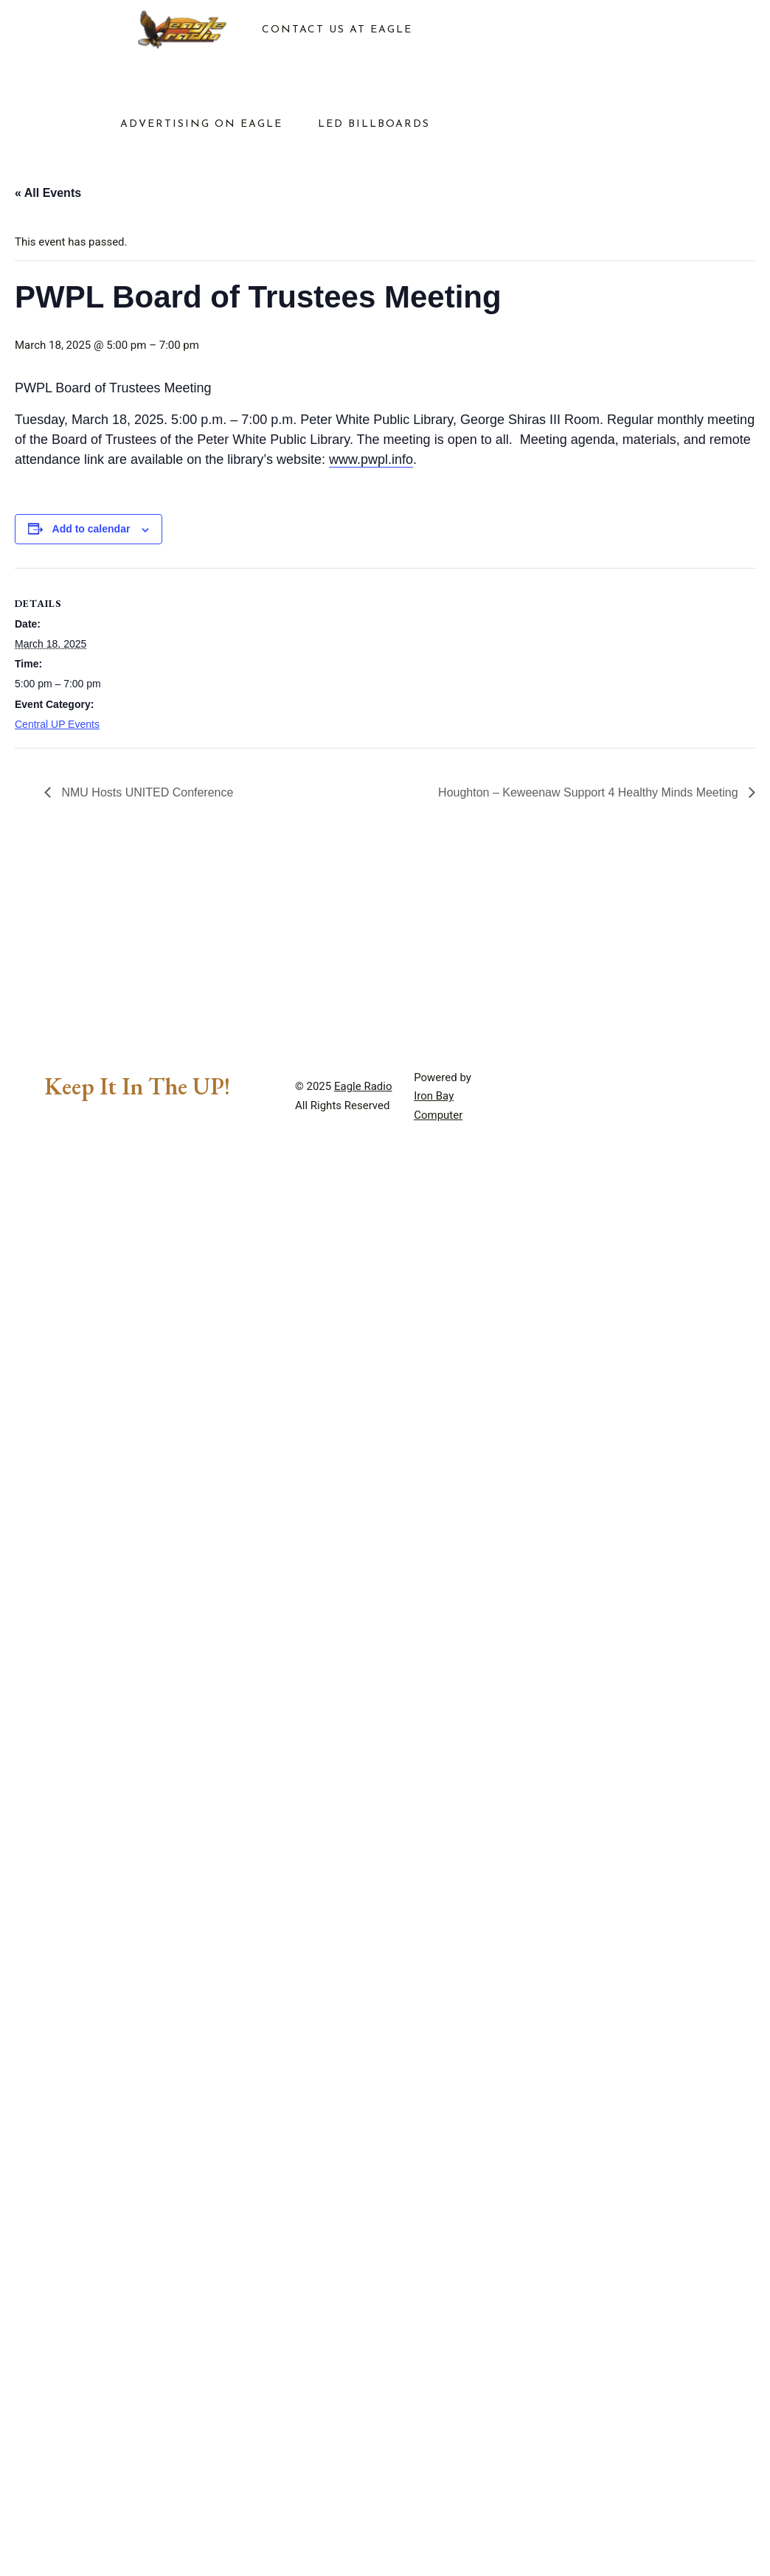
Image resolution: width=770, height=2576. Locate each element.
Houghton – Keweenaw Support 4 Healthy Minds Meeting (589, 792)
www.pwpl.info (371, 459)
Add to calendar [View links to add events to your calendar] (91, 529)
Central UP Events (57, 724)
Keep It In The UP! (137, 1086)
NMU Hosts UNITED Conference (145, 792)
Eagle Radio (363, 1086)
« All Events (48, 193)
